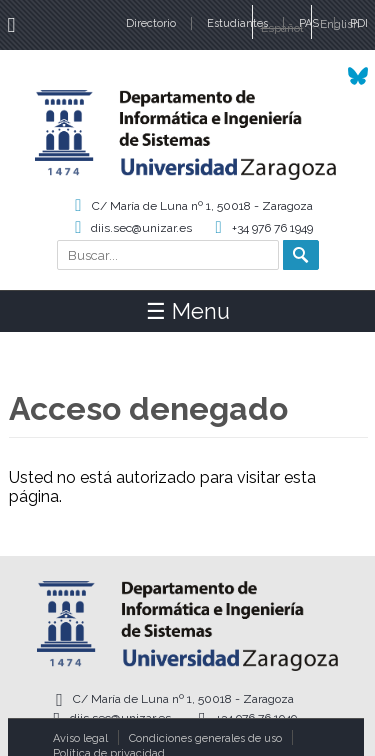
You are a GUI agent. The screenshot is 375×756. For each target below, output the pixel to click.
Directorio (151, 23)
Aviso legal (80, 738)
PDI (359, 23)
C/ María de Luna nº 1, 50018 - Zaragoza (202, 206)
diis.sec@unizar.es (141, 228)
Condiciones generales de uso (205, 738)
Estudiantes (237, 23)
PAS (309, 23)
